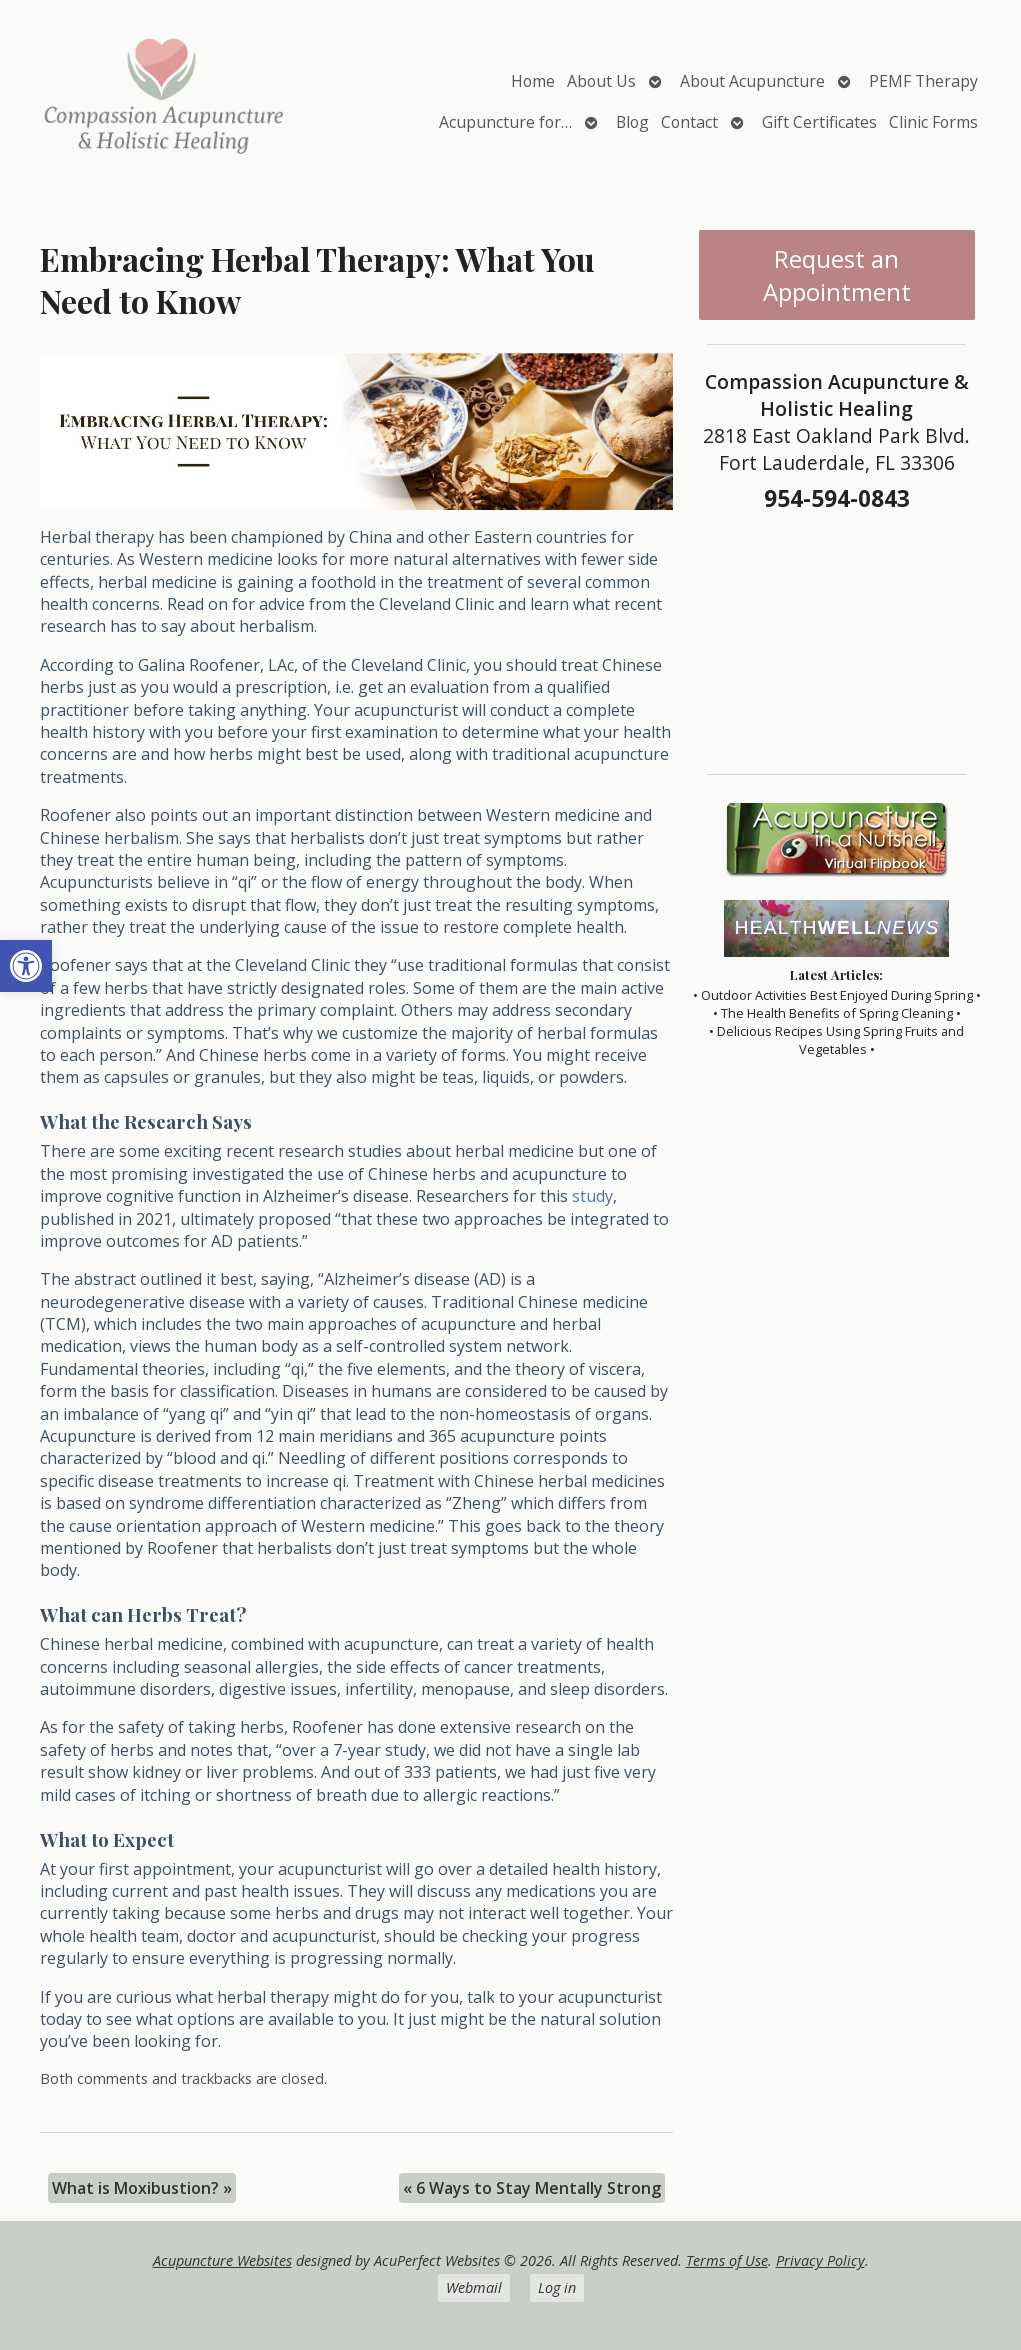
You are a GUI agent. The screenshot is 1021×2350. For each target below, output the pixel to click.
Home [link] (533, 81)
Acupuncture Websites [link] (222, 2260)
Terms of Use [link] (727, 2260)
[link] (26, 966)
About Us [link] (601, 81)
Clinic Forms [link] (933, 122)
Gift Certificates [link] (819, 122)
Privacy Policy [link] (820, 2260)
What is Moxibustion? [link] (142, 2188)
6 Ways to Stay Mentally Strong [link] (532, 2188)
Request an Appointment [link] (837, 275)
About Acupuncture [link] (752, 81)
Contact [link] (689, 122)
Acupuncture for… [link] (505, 122)
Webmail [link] (474, 2287)
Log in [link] (557, 2287)
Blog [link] (632, 122)
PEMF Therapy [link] (923, 81)
